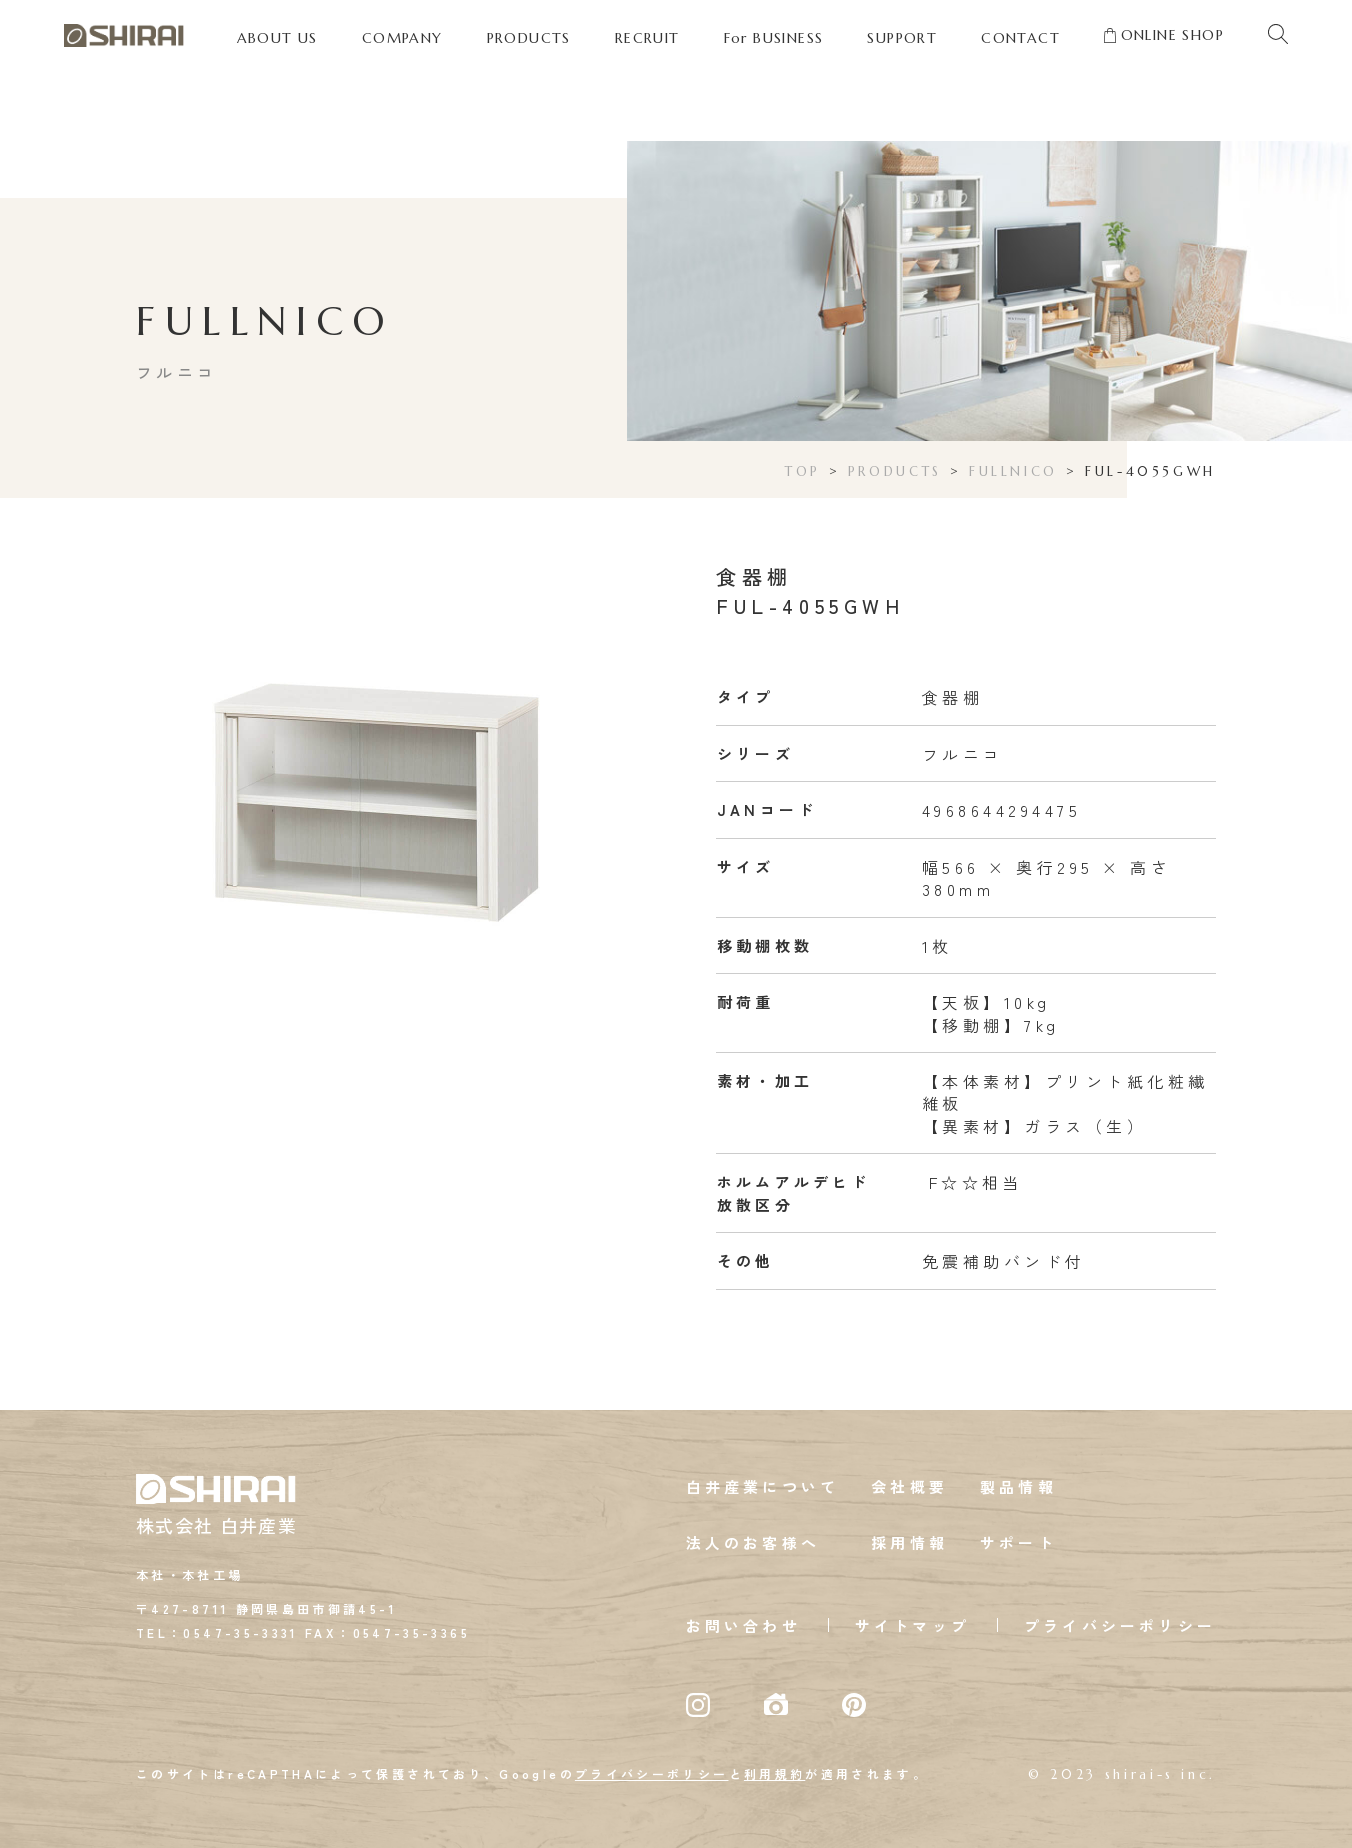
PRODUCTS (895, 471)
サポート (1018, 1542)
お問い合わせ (743, 1625)
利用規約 (774, 1773)
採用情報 (909, 1542)
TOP (803, 471)
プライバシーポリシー (1120, 1625)
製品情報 (1018, 1486)
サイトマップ (912, 1625)
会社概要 (909, 1486)
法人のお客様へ (753, 1542)
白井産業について (763, 1486)
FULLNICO (1013, 471)
